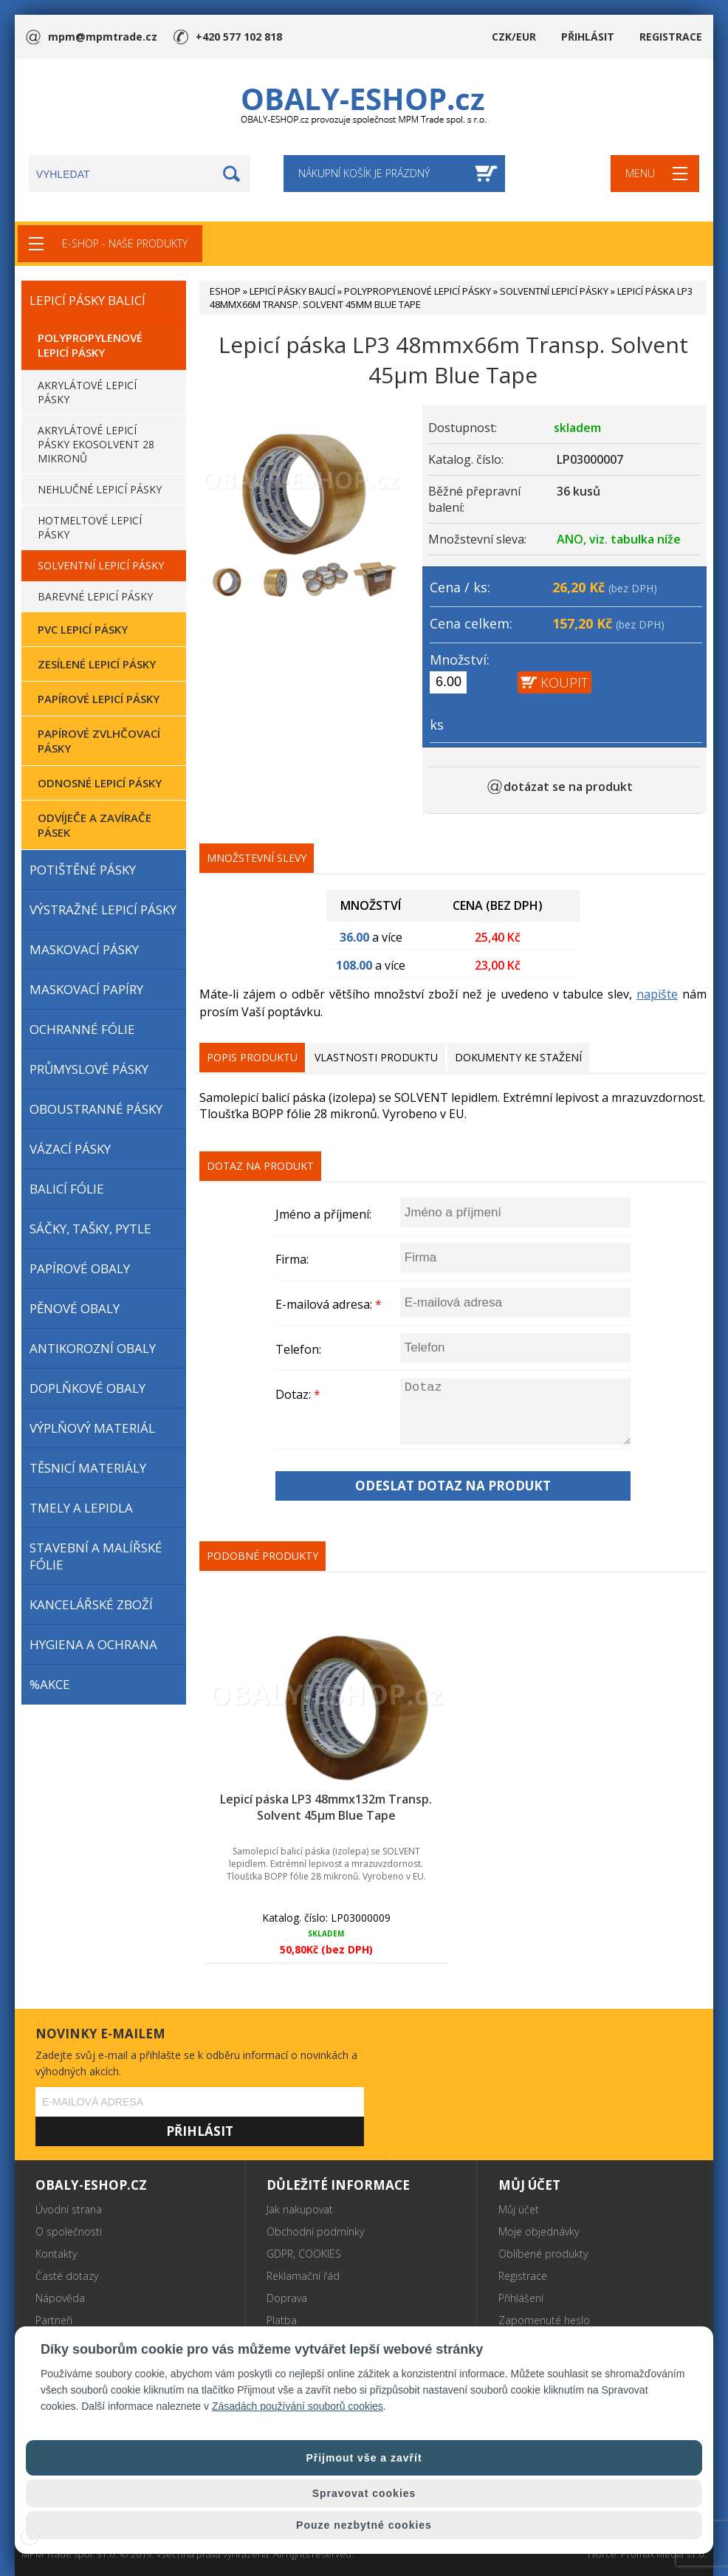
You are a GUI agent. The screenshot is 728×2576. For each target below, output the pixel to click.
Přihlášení (520, 2298)
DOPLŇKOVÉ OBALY (87, 1388)
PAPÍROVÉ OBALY (80, 1268)
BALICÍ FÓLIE (67, 1188)
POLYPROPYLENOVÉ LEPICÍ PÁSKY (90, 345)
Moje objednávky (538, 2231)
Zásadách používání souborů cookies (297, 2406)
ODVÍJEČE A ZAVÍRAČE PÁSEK (94, 825)
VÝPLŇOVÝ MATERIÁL (92, 1427)
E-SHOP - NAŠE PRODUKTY (125, 243)
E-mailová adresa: (328, 1304)
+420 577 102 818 (239, 37)
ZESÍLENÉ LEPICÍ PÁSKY (97, 664)
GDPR (280, 2254)
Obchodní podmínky (315, 2231)
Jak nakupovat (300, 2209)
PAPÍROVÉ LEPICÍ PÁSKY (98, 698)
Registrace (522, 2276)
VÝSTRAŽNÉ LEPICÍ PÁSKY (103, 909)
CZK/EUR (514, 37)
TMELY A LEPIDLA (81, 1507)
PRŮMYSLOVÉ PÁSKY (89, 1069)
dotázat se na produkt (568, 786)
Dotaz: (297, 1394)
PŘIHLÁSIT (587, 37)
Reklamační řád (303, 2276)
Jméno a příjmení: (323, 1214)
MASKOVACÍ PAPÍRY (86, 989)
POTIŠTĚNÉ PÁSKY (83, 869)
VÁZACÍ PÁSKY (70, 1148)
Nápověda (60, 2298)
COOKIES (319, 2254)
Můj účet (518, 2209)
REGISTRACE (670, 37)
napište (657, 994)
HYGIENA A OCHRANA (93, 1644)
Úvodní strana (68, 2209)
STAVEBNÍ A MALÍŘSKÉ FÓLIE (96, 1556)
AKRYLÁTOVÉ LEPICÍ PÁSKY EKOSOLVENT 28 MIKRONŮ (96, 444)
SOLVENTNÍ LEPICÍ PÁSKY (101, 565)
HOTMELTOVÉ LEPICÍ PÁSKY (90, 527)
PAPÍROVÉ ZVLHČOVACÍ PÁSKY (99, 741)
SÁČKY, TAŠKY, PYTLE (90, 1228)
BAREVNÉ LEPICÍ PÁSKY (95, 596)
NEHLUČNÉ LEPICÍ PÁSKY (100, 489)
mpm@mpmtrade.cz (102, 37)
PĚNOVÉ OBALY (75, 1308)
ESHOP (225, 291)
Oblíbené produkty (543, 2254)
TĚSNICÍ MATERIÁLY (88, 1467)
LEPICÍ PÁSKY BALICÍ (87, 300)
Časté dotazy (66, 2276)
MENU (640, 173)
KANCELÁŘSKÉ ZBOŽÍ (91, 1604)
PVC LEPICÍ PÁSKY (83, 629)
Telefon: (298, 1349)
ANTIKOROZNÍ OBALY (93, 1348)
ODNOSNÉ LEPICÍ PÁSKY (100, 782)
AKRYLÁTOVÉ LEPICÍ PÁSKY (87, 392)
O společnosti (68, 2231)
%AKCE (50, 1684)
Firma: (292, 1259)
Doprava (287, 2298)
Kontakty (56, 2254)
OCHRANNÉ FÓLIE (82, 1029)
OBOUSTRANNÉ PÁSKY (96, 1108)
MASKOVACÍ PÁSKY (84, 949)
